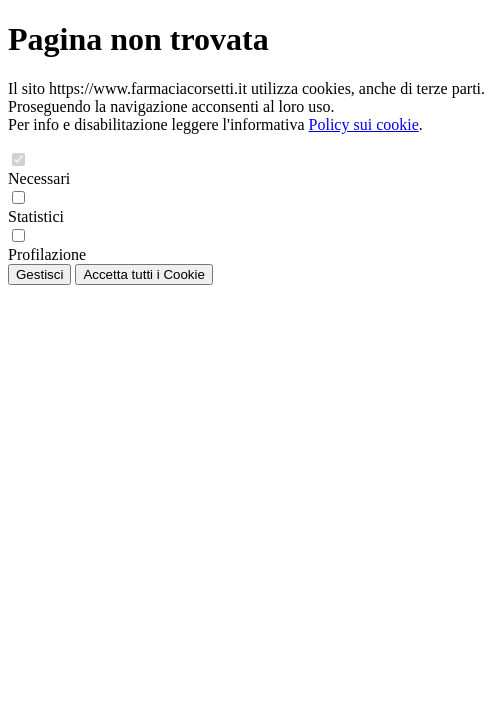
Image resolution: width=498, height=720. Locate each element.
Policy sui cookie (364, 124)
